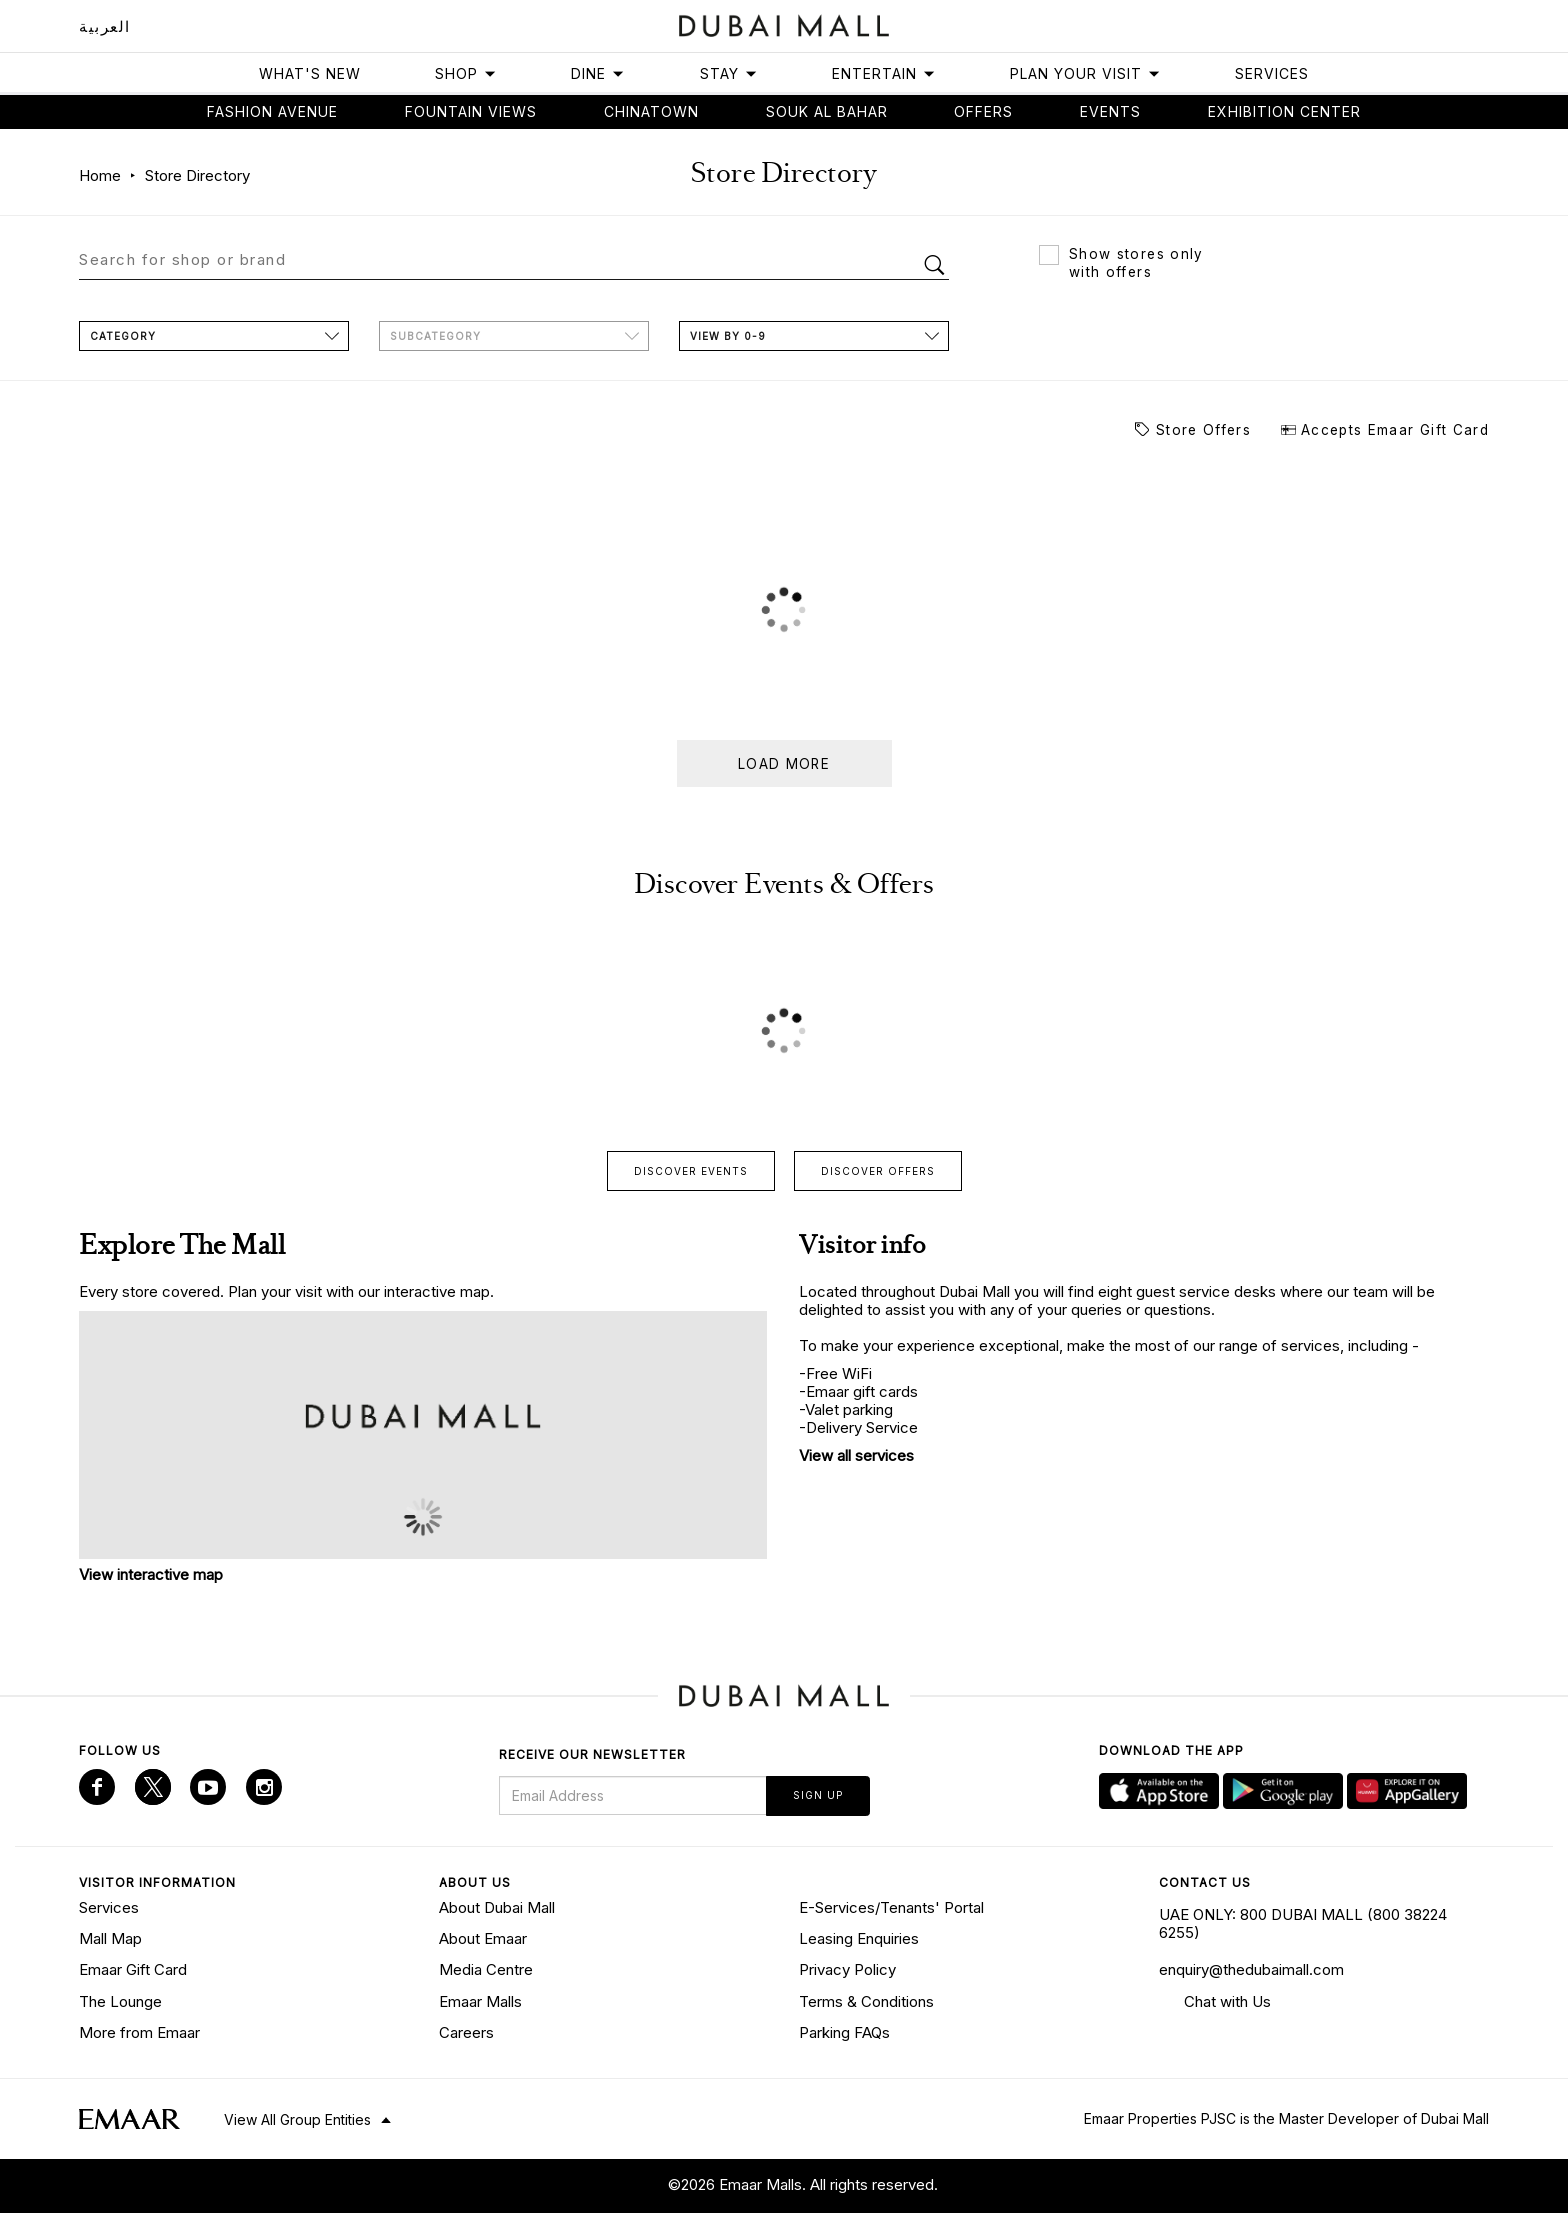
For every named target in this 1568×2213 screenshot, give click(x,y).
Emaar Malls (480, 2001)
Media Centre (486, 1969)
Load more (784, 764)
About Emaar (483, 1938)
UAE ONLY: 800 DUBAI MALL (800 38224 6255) (1303, 1923)
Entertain (884, 73)
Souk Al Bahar (827, 111)
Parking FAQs (844, 2032)
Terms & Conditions (866, 2001)
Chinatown (651, 111)
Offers (983, 111)
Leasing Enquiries (859, 1938)
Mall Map (110, 1938)
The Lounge (120, 2001)
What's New (310, 73)
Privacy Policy (847, 1969)
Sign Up (818, 1795)
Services (1272, 73)
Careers (466, 2032)
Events (1110, 111)
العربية (105, 26)
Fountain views (471, 111)
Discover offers (878, 1171)
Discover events (691, 1171)
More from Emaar (139, 2032)
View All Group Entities (297, 2119)
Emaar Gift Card (133, 1969)
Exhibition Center (1284, 111)
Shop (466, 73)
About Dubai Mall (497, 1907)
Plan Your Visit (1085, 73)
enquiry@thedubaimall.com (1251, 1969)
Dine (598, 73)
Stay (729, 73)
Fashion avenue (272, 111)
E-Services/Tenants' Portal (891, 1907)
